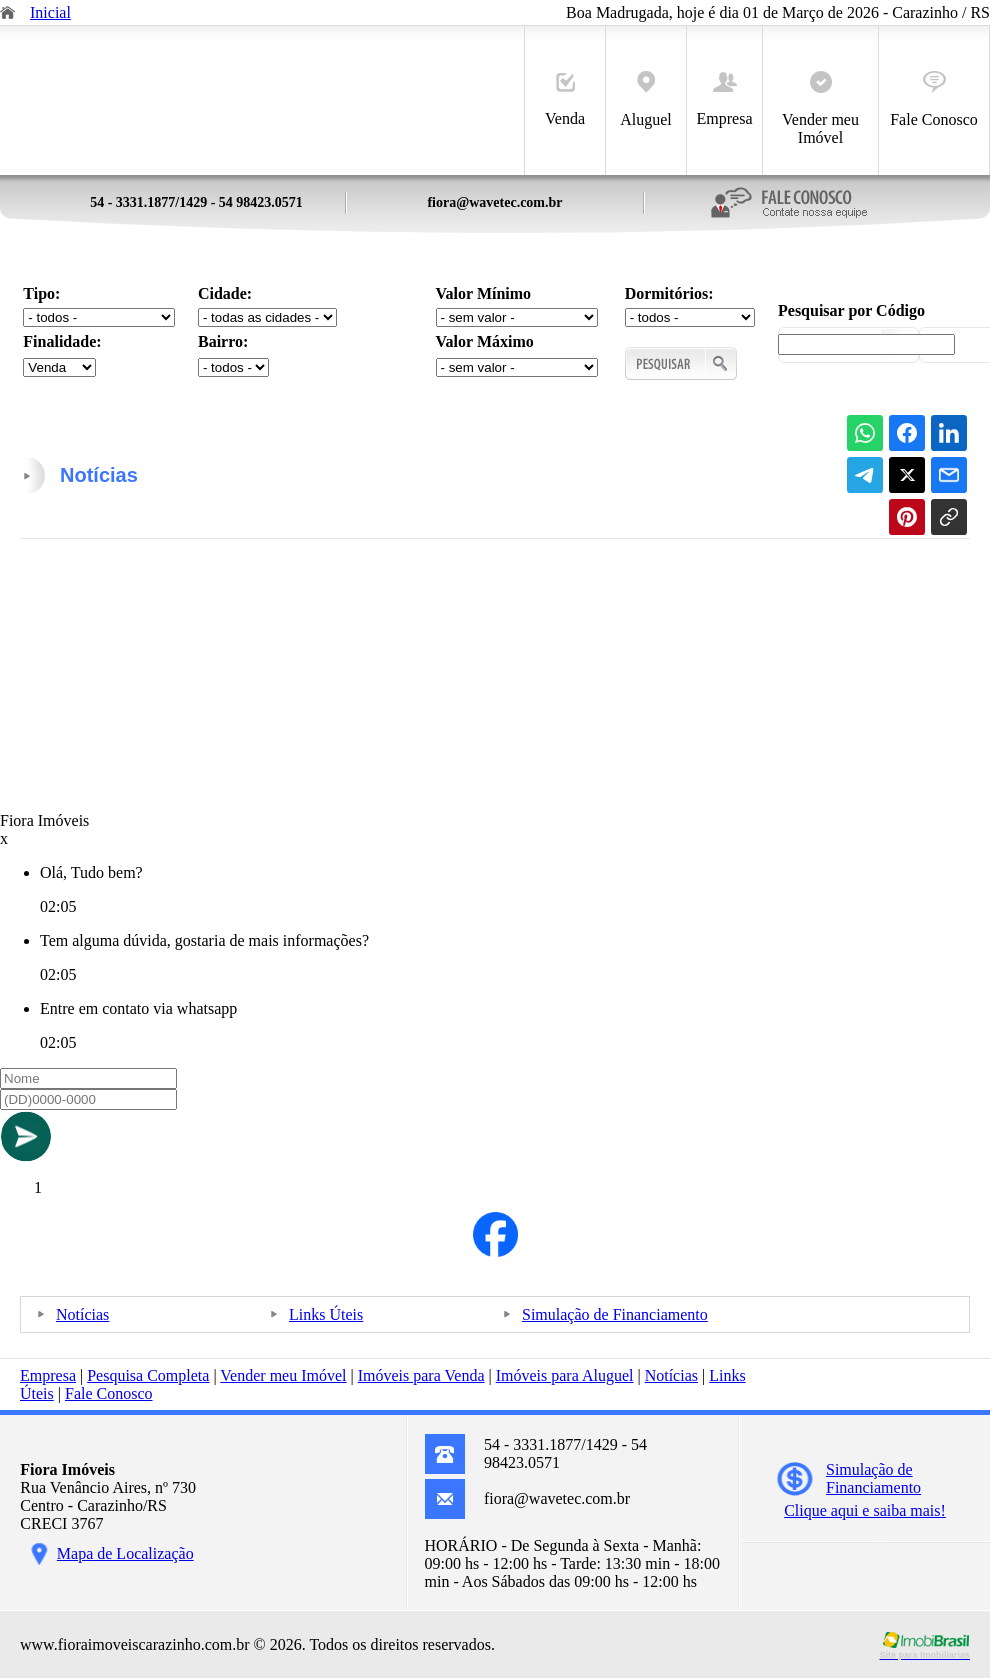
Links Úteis (326, 1314)
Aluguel (646, 99)
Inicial (50, 12)
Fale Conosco (934, 99)
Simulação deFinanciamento (873, 1478)
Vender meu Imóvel (820, 108)
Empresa (725, 99)
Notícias (82, 1314)
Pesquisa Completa (148, 1375)
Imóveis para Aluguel (565, 1375)
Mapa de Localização (125, 1553)
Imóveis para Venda (421, 1375)
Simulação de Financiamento (615, 1314)
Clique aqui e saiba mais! (865, 1510)
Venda (565, 100)
